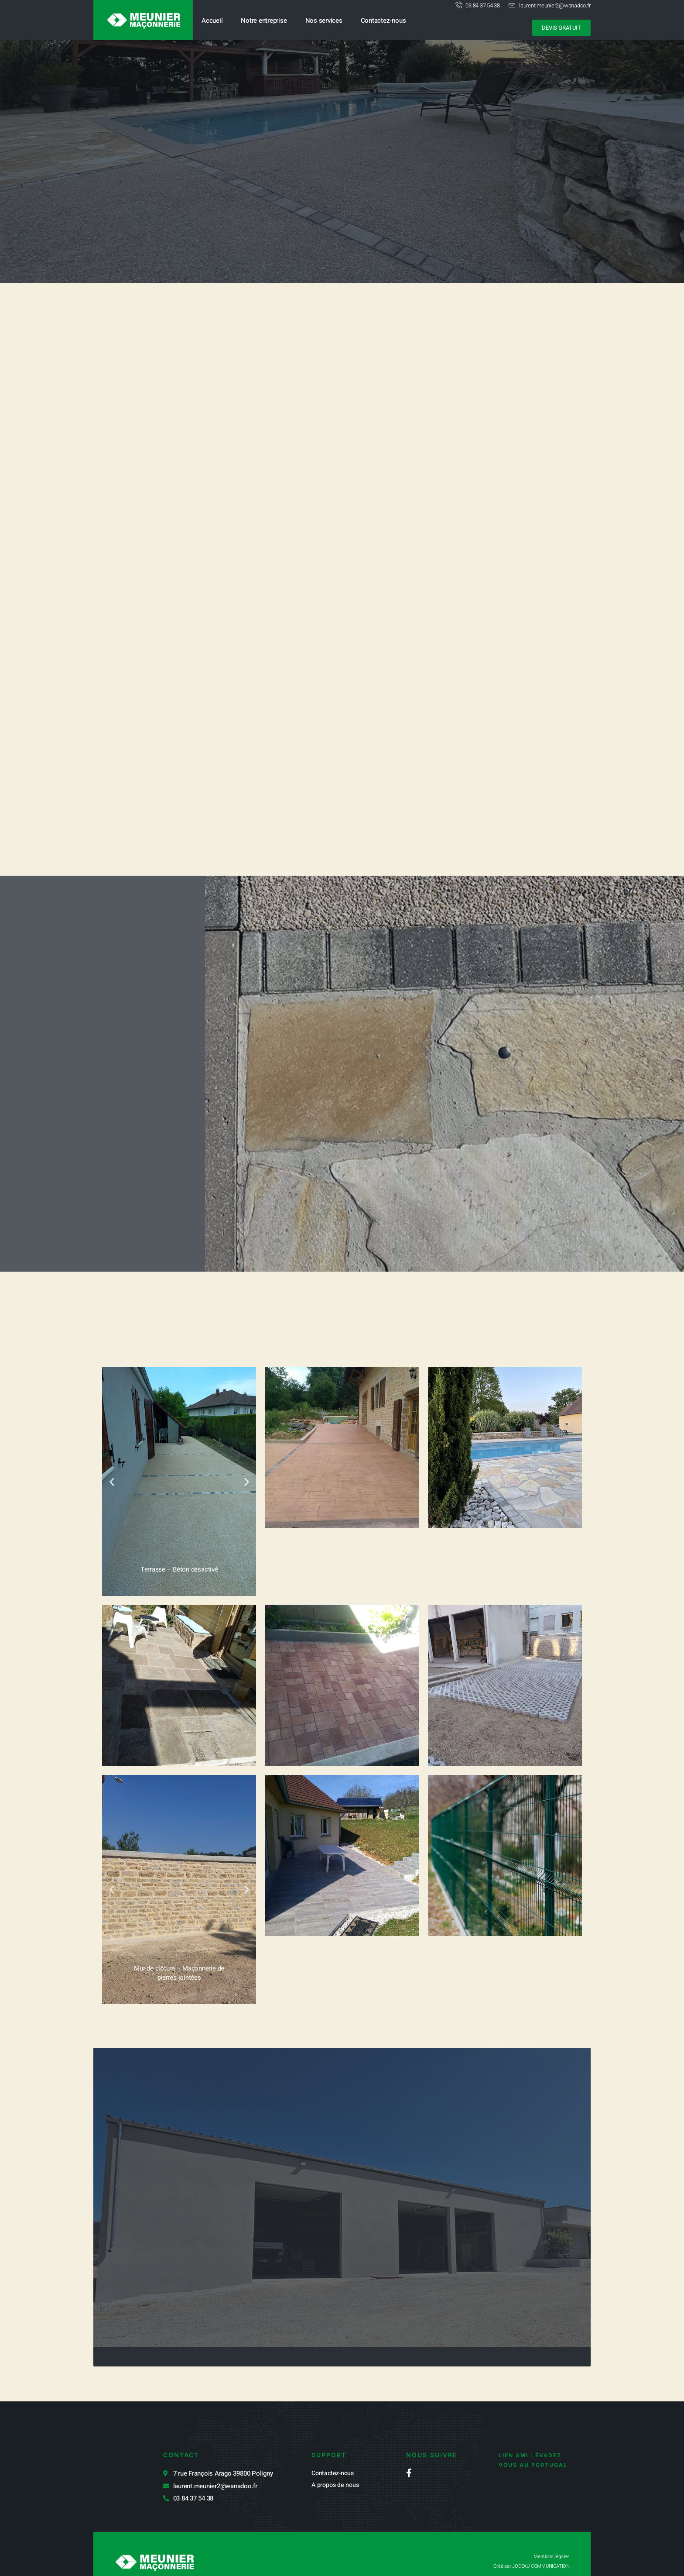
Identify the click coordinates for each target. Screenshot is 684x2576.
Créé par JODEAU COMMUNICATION (526, 2550)
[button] (111, 1509)
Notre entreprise (264, 20)
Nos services (323, 20)
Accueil (212, 20)
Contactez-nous (383, 20)
